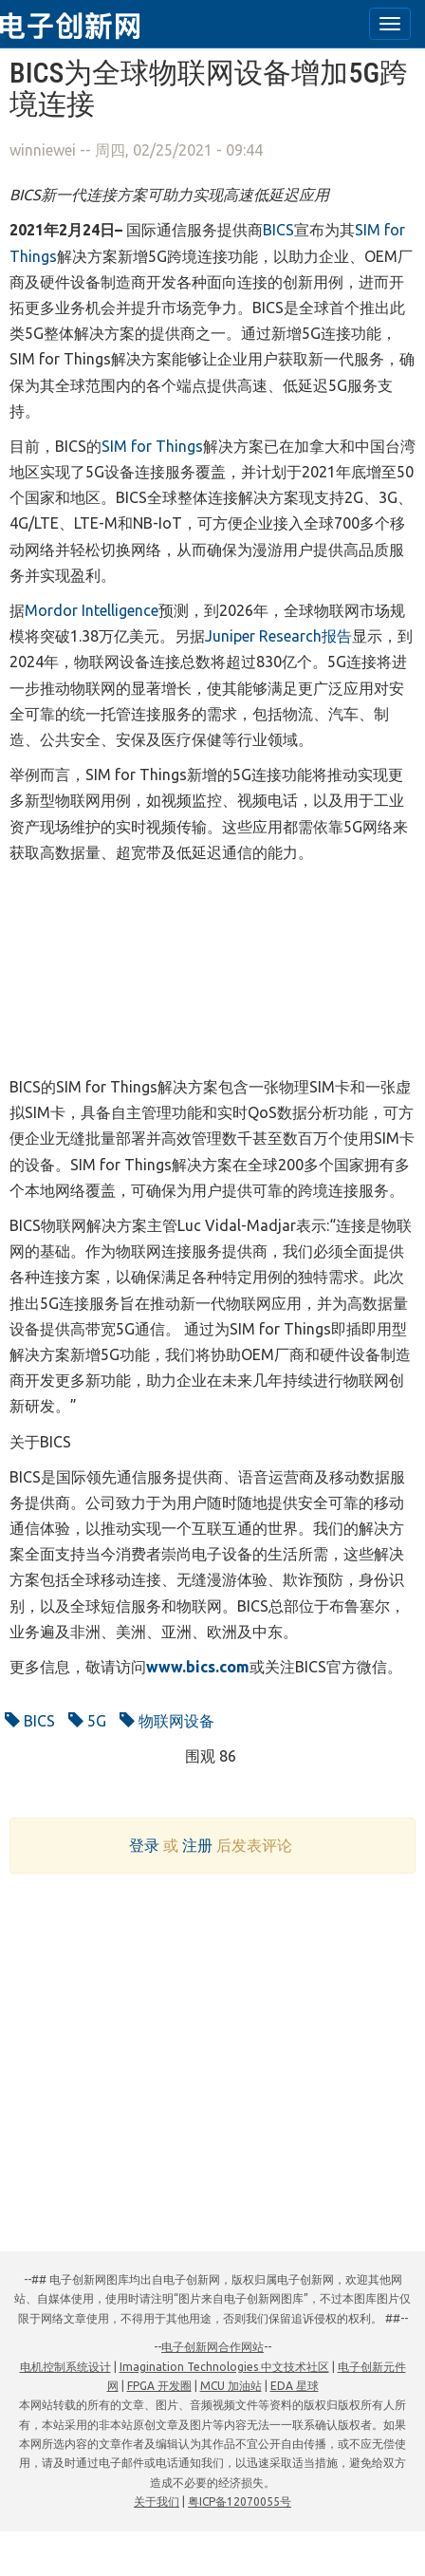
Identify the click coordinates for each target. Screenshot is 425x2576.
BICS (30, 1720)
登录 (144, 1845)
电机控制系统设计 (65, 2367)
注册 (197, 1845)
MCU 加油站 (231, 2386)
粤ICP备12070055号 (239, 2501)
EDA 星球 (294, 2386)
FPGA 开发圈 (159, 2386)
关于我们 (156, 2501)
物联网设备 (167, 1720)
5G (87, 1720)
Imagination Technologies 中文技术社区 (224, 2367)
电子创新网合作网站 (212, 2347)
